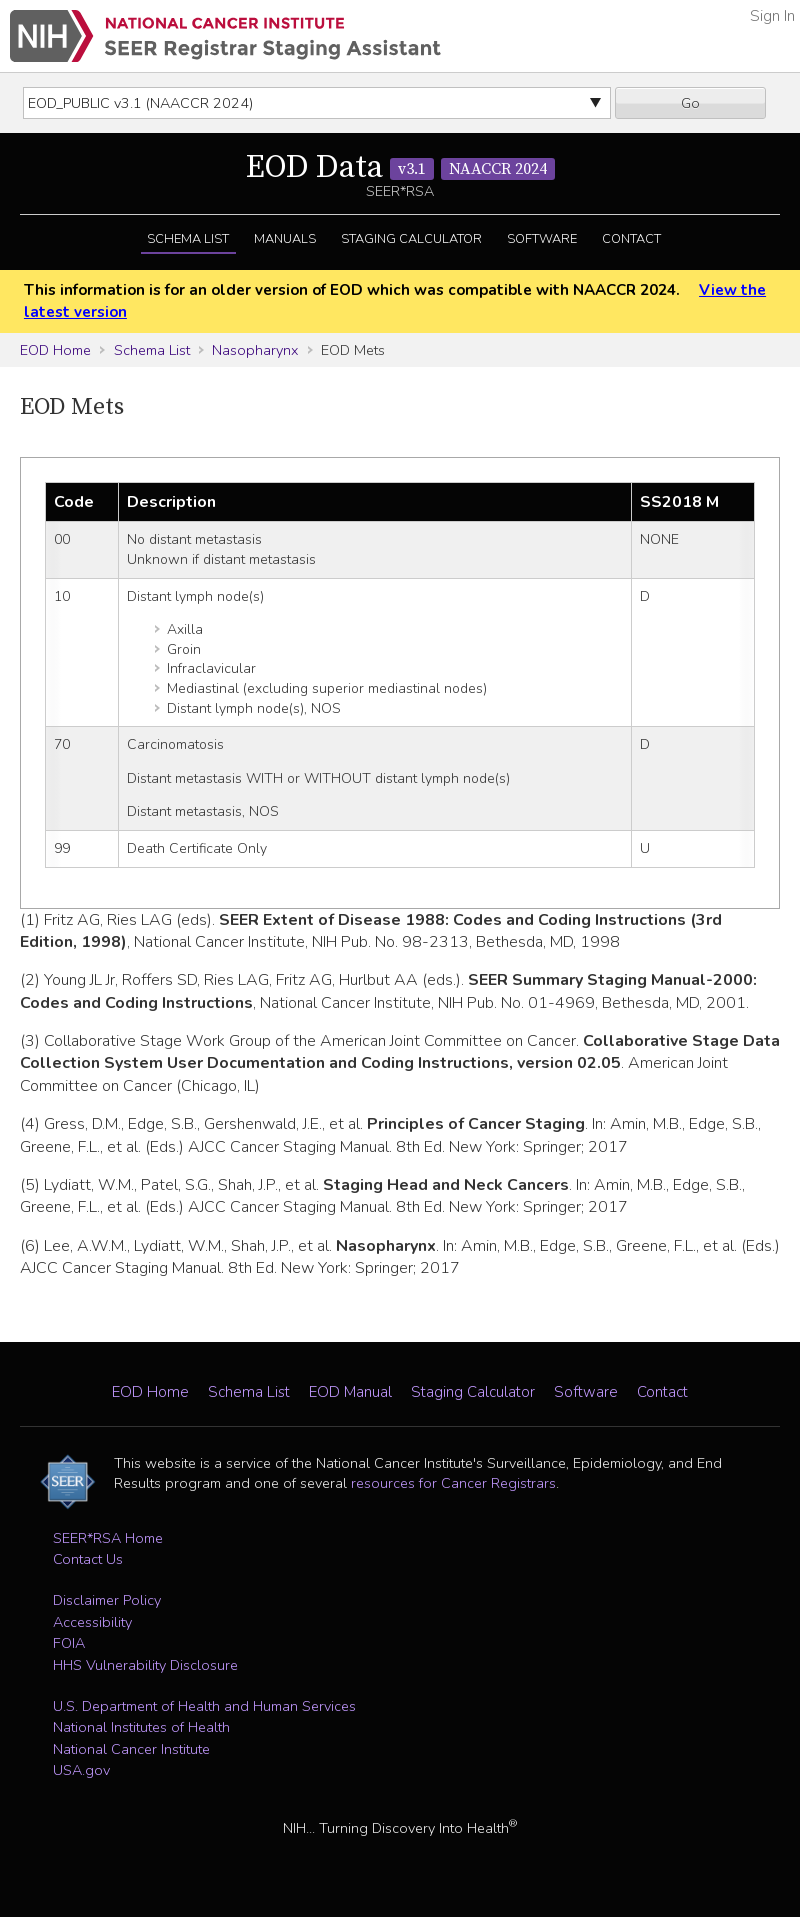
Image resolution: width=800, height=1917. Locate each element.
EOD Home (55, 350)
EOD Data (400, 168)
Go (690, 103)
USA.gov (81, 1770)
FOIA (69, 1643)
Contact (631, 239)
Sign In (772, 16)
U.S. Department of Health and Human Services (204, 1706)
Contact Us (88, 1559)
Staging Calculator (411, 239)
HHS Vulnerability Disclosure (145, 1665)
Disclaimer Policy (107, 1600)
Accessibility (92, 1622)
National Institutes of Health (141, 1727)
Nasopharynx (255, 350)
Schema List (188, 239)
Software (542, 239)
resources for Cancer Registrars (453, 1483)
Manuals (285, 239)
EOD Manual (350, 1392)
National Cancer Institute (131, 1749)
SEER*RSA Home (108, 1538)
